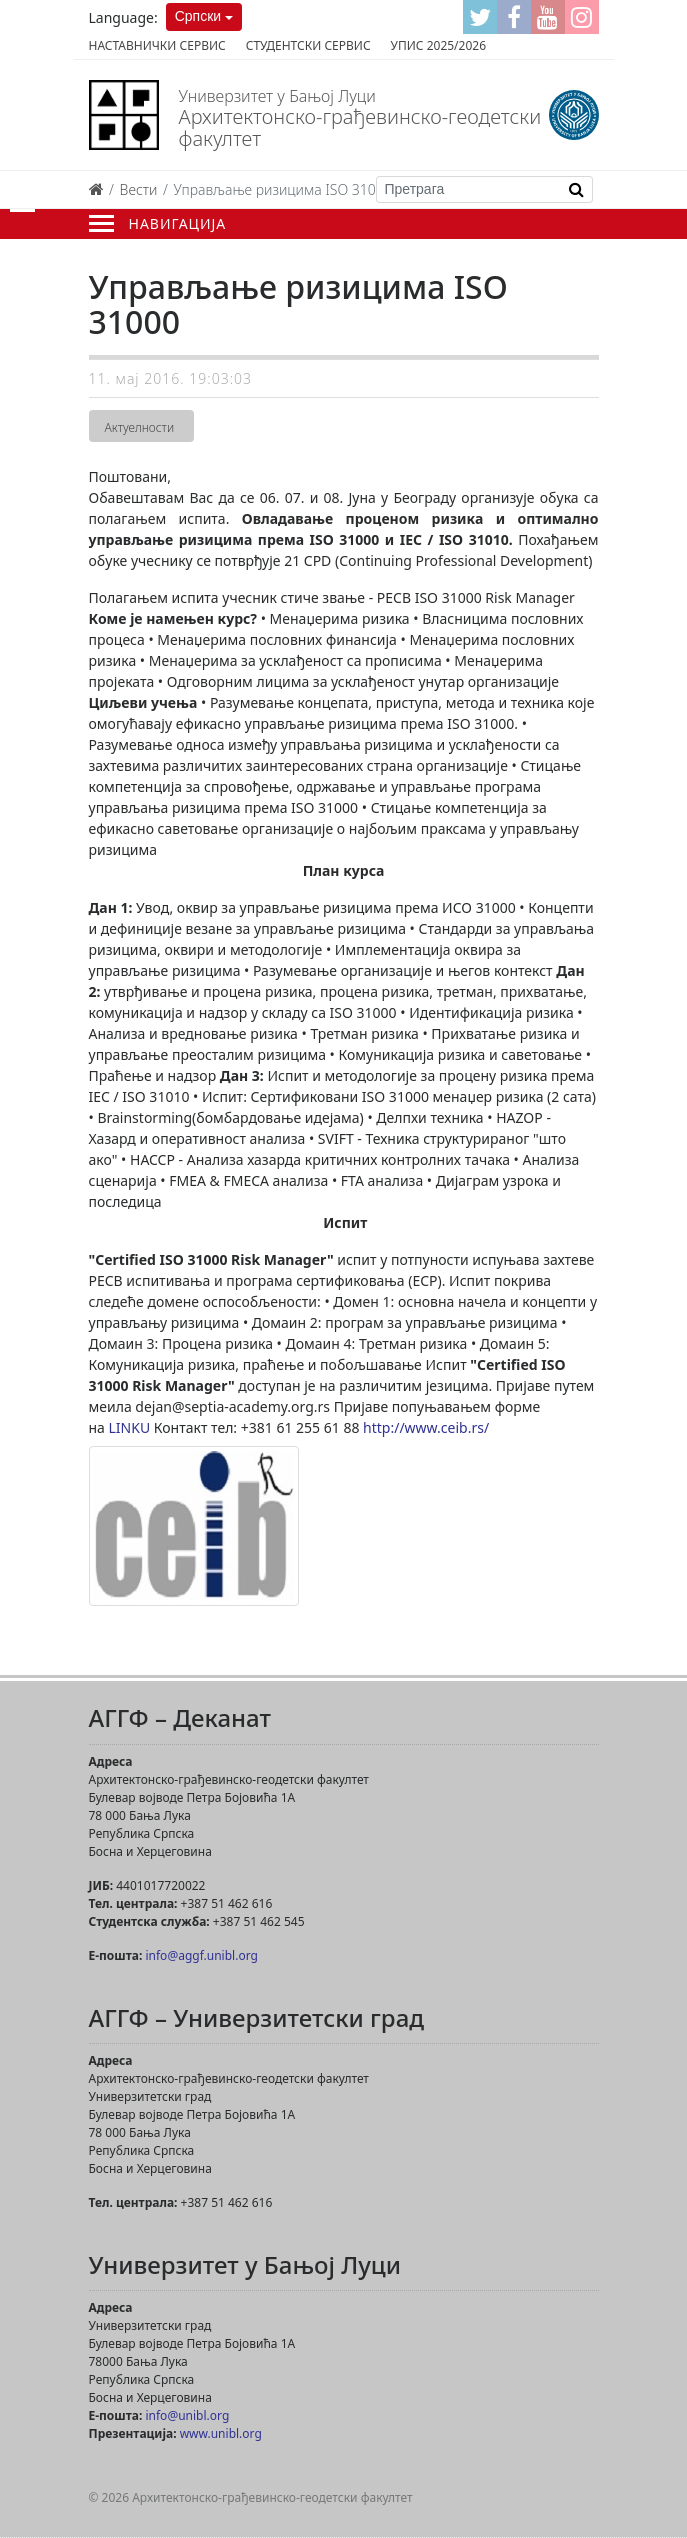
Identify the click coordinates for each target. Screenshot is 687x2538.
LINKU (130, 1427)
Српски (198, 16)
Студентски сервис (308, 45)
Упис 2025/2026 (438, 45)
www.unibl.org (221, 2433)
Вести (139, 189)
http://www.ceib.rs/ (426, 1427)
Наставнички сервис (157, 45)
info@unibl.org (187, 2415)
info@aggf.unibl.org (201, 1955)
